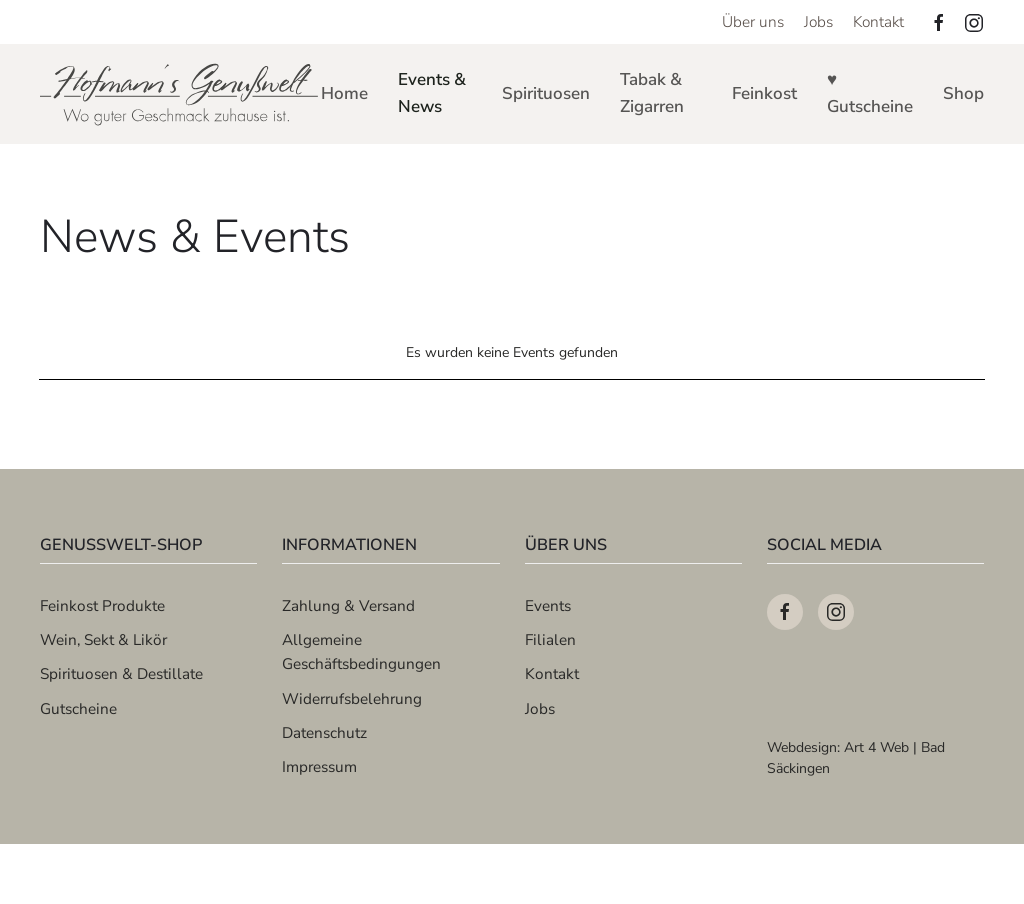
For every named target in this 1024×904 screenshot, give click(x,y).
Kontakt (878, 21)
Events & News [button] (432, 93)
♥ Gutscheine (870, 93)
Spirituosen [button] (546, 93)
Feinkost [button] (764, 93)
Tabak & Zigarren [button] (652, 93)
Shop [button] (963, 93)
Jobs (818, 21)
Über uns (753, 21)
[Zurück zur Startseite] (180, 94)
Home (344, 93)
